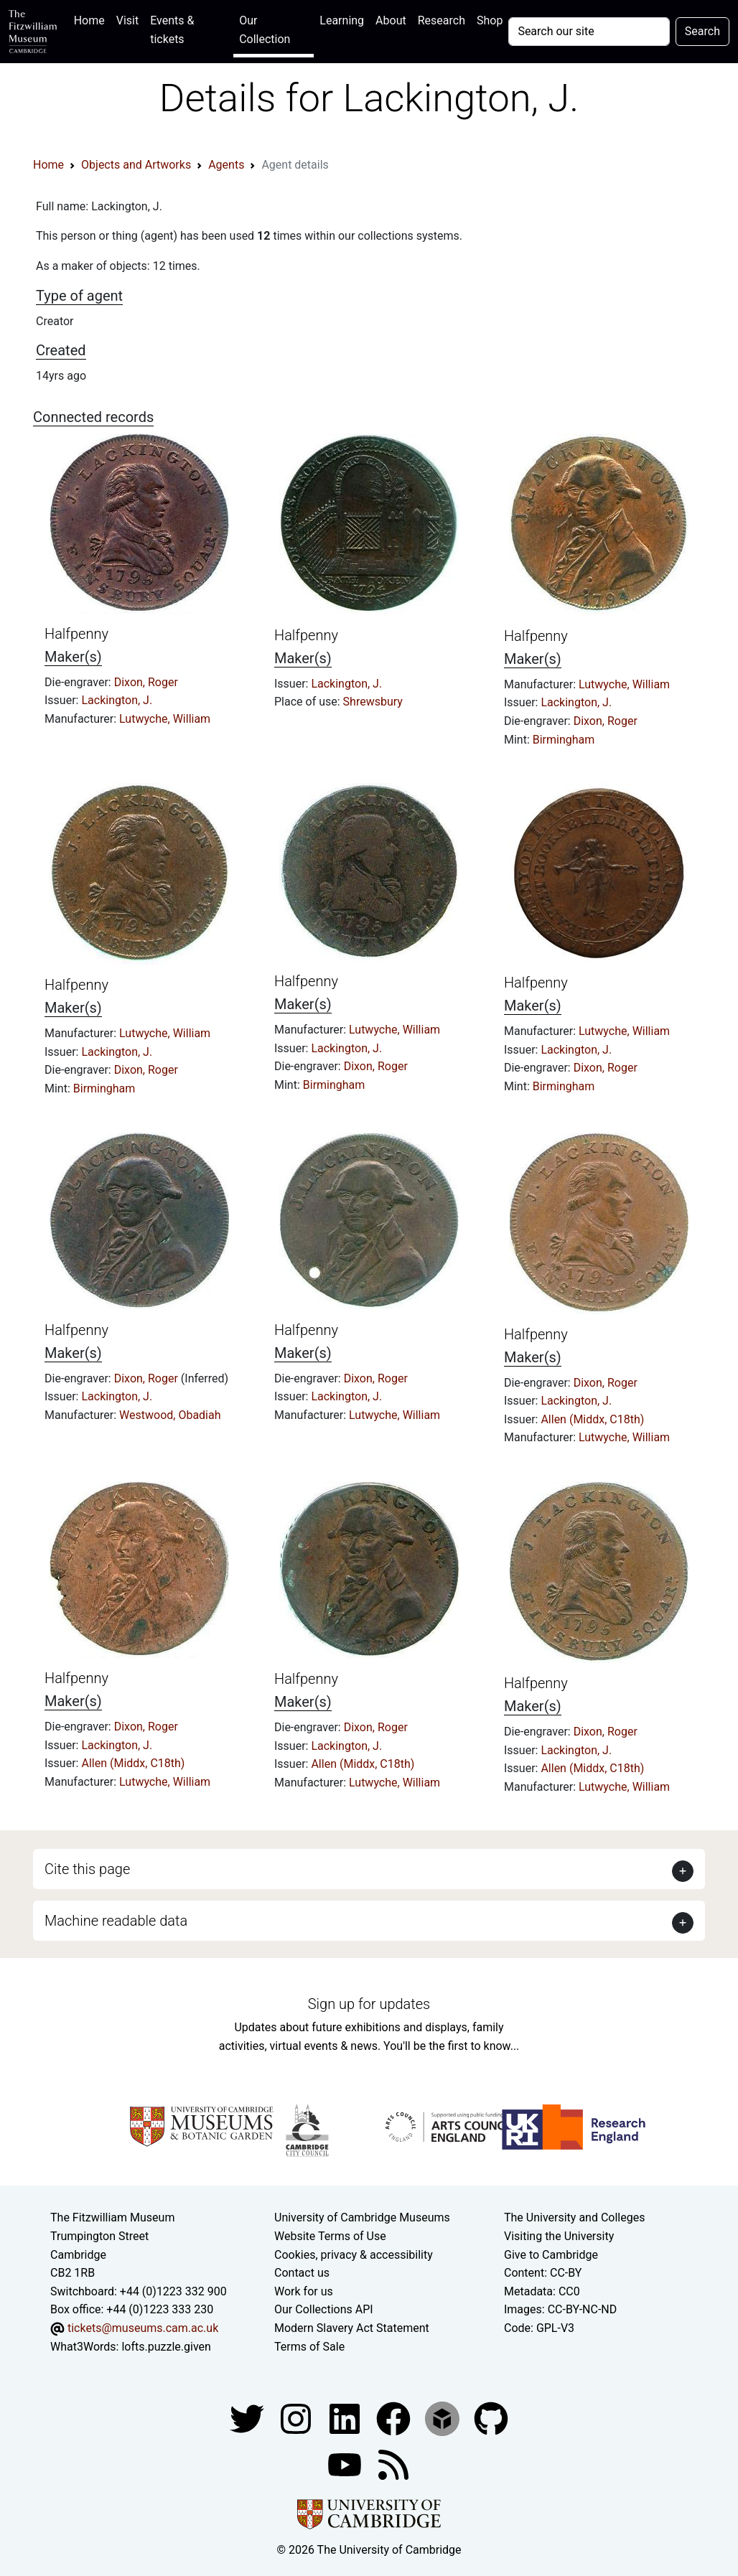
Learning (341, 20)
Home (92, 19)
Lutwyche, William (164, 719)
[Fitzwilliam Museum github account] (491, 2418)
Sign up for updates (369, 2004)
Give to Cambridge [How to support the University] (551, 2255)
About (390, 20)
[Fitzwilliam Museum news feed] (393, 2463)
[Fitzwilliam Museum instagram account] (297, 2418)
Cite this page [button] (87, 1869)
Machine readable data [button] (116, 1920)
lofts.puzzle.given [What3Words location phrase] (165, 2346)
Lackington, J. (116, 700)
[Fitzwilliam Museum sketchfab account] (443, 2418)
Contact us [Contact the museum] (302, 2273)
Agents (226, 165)
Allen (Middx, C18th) (592, 1419)
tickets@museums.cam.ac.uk (142, 2328)
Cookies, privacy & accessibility (353, 2255)
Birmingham (564, 739)
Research (441, 20)
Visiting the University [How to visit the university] (559, 2236)
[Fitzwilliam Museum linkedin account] (394, 2418)
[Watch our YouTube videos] (346, 2463)
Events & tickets (172, 30)
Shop (490, 20)
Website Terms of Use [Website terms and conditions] (330, 2236)
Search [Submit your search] (702, 31)
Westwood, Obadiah (169, 1415)
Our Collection (264, 30)
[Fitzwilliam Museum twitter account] (248, 2418)
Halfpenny (76, 633)
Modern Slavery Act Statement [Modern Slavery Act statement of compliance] (351, 2328)
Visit (127, 20)
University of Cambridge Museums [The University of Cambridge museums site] (362, 2217)
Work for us (303, 2291)
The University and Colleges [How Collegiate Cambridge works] (574, 2217)
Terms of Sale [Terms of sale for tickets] (309, 2346)
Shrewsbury (373, 701)
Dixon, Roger (146, 682)
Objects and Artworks (136, 165)
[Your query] (588, 31)
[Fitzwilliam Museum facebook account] (346, 2418)
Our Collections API (323, 2309)
